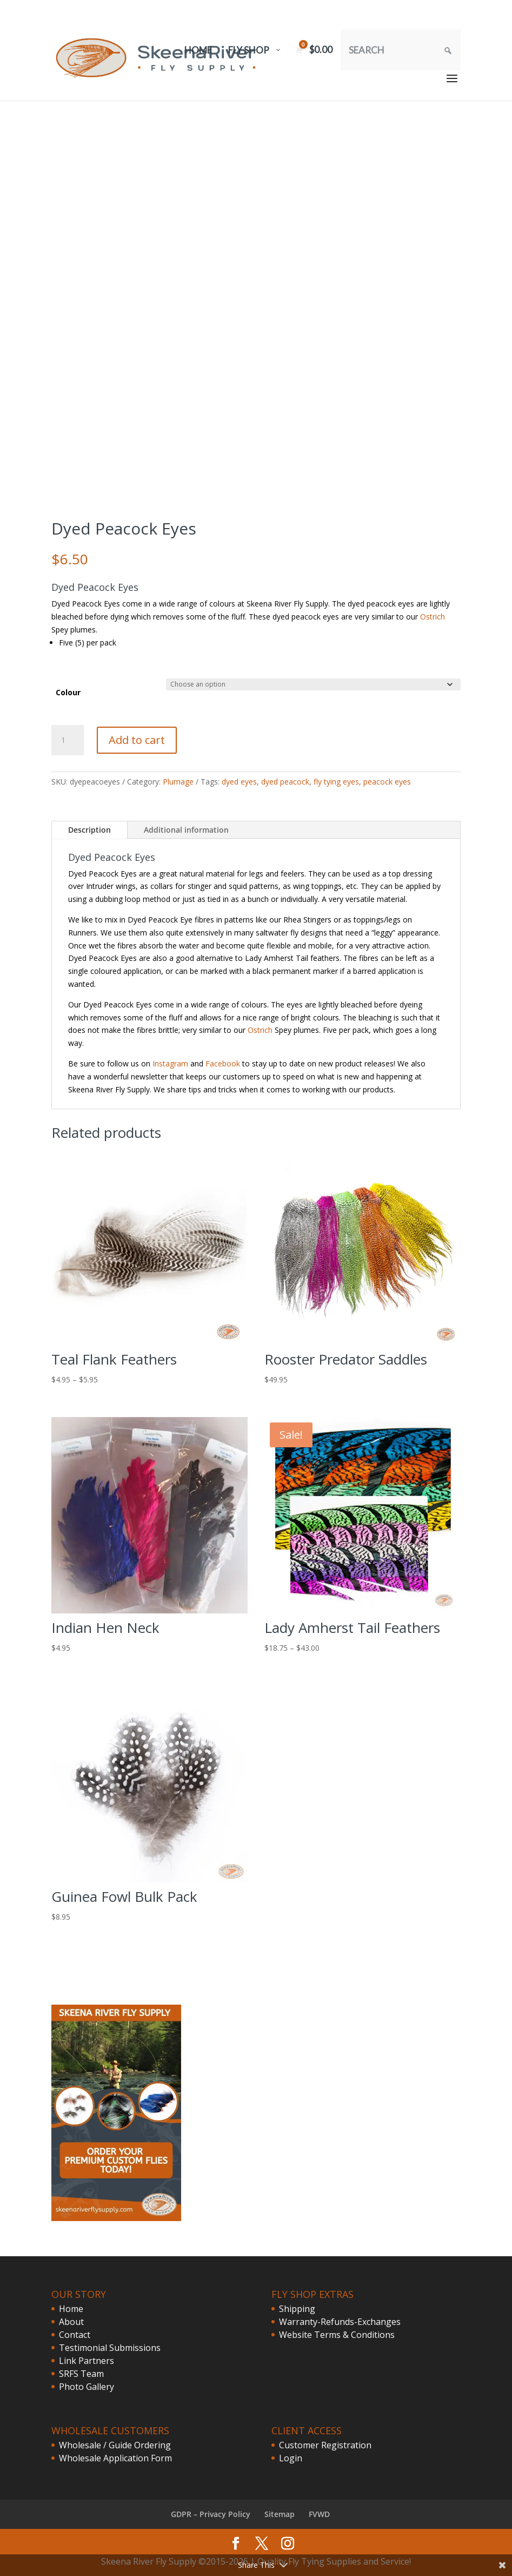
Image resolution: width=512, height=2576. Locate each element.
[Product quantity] (67, 740)
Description (89, 830)
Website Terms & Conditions (337, 2335)
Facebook (222, 1063)
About (71, 2322)
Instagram (170, 1063)
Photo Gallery (86, 2387)
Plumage (178, 781)
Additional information (186, 830)
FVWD (319, 2514)
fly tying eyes (336, 781)
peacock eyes (387, 781)
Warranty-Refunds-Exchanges (340, 2322)
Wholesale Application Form (115, 2458)
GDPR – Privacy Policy (210, 2514)
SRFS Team (81, 2374)
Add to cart (137, 740)
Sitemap (279, 2514)
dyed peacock (285, 781)
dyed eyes (239, 781)
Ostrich (432, 616)
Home (71, 2309)
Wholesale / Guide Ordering (115, 2445)
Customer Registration (325, 2445)
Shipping (297, 2309)
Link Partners (86, 2361)
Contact (74, 2335)
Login (290, 2458)
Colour (68, 692)
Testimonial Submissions (110, 2348)
